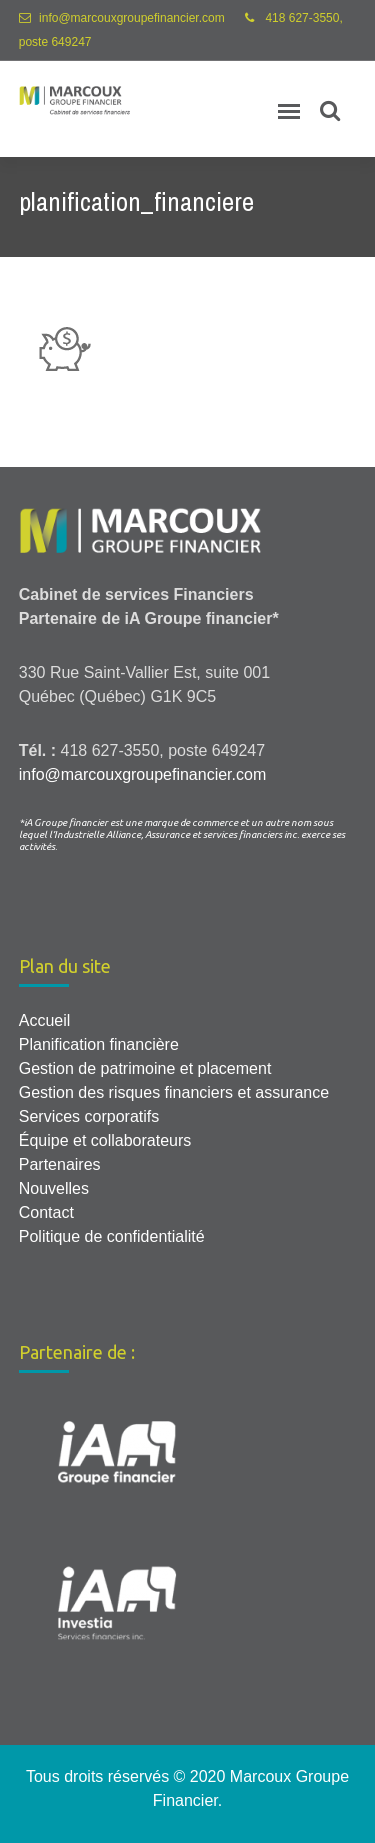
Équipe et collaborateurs (105, 1140)
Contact (46, 1212)
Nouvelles (54, 1188)
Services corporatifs (89, 1116)
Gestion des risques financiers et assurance (174, 1092)
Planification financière (99, 1044)
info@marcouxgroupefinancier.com (132, 18)
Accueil (45, 1020)
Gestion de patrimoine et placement (145, 1068)
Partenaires (60, 1164)
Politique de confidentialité (112, 1236)
